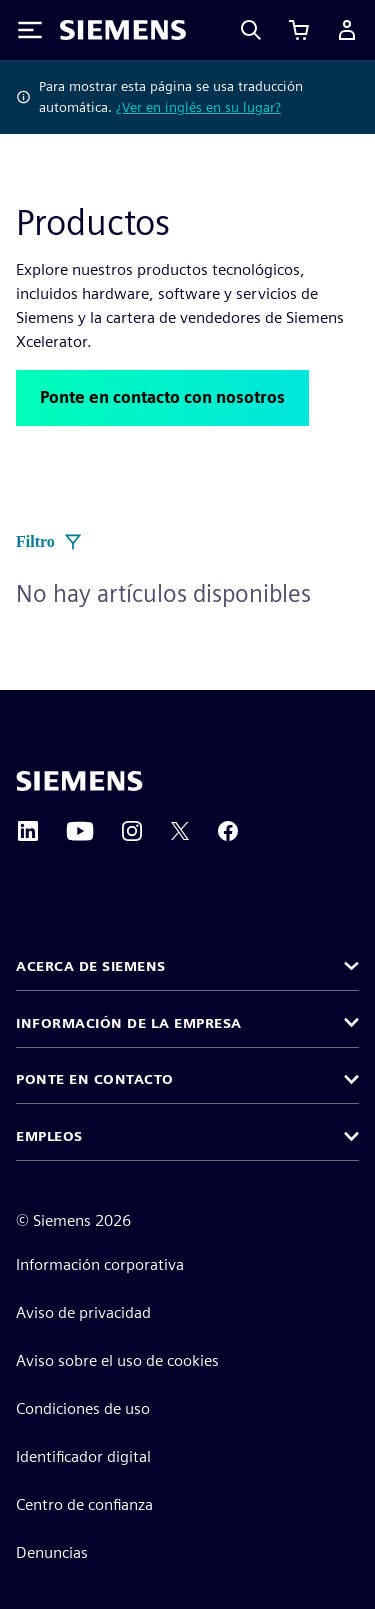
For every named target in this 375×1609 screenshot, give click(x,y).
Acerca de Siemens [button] (91, 966)
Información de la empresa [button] (129, 1023)
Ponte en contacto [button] (95, 1079)
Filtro (49, 542)
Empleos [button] (49, 1136)
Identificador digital (83, 1456)
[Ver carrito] (299, 30)
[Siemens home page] (79, 781)
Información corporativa (100, 1264)
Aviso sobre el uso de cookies (117, 1360)
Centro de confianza (84, 1504)
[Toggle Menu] (30, 30)
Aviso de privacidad (83, 1312)
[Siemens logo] (123, 30)
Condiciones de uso (83, 1408)
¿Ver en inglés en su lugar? (198, 107)
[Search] (251, 30)
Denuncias (52, 1552)
